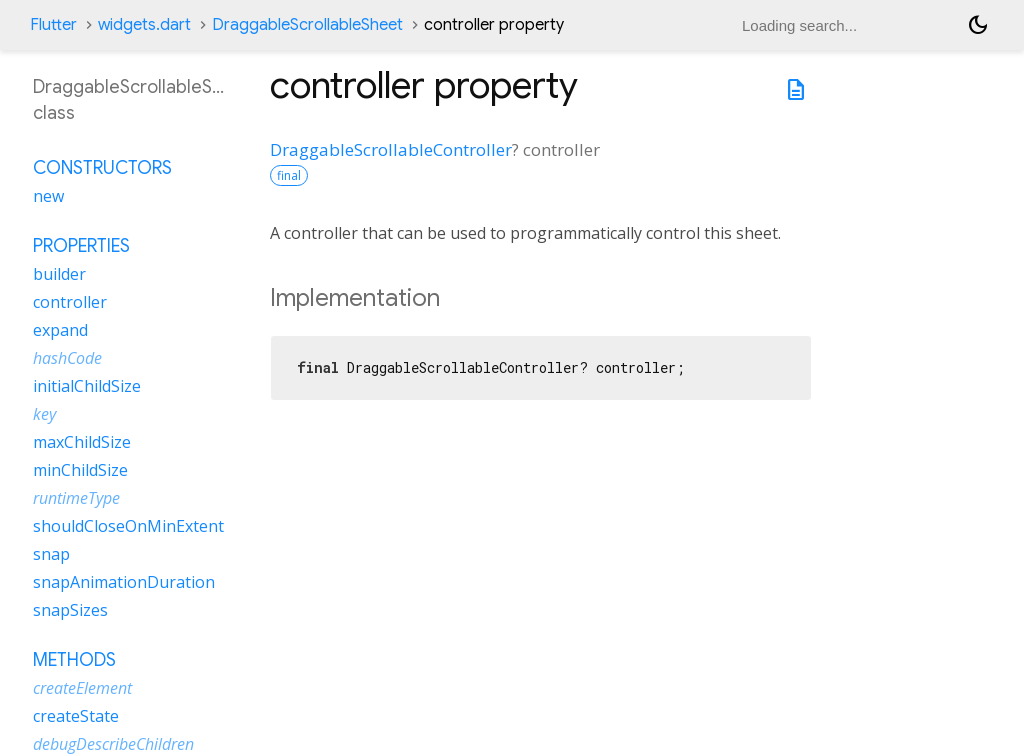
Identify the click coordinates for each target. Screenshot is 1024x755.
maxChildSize (82, 442)
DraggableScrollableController (391, 149)
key (44, 414)
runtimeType (76, 498)
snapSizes (70, 610)
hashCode (67, 358)
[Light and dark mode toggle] (978, 25)
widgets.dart (144, 25)
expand (60, 330)
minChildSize (80, 470)
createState (76, 716)
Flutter (53, 25)
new (48, 196)
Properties (81, 246)
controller (70, 302)
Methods (74, 660)
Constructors (102, 168)
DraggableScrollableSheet (307, 25)
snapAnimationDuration (124, 582)
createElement (82, 688)
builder (59, 274)
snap (51, 554)
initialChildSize (87, 386)
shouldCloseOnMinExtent (128, 526)
